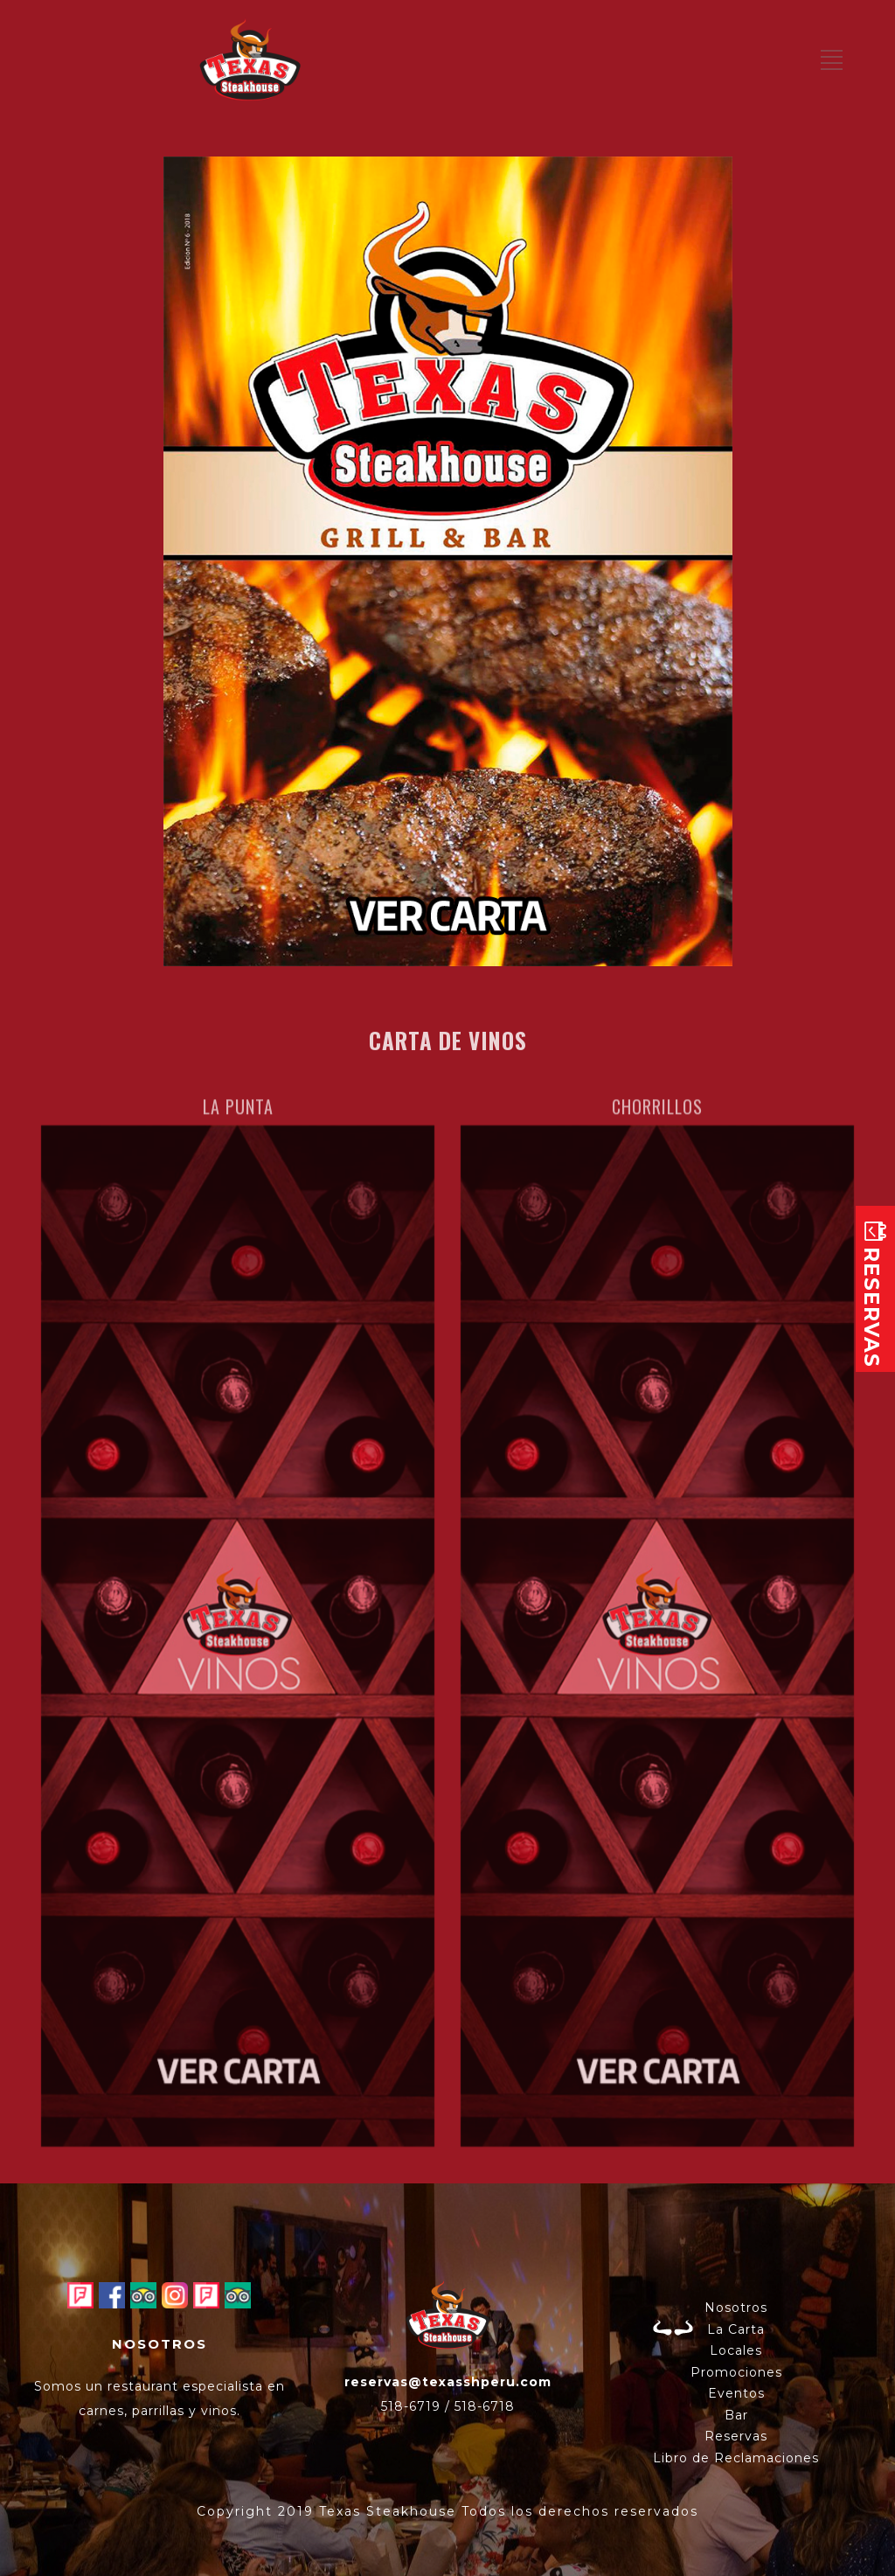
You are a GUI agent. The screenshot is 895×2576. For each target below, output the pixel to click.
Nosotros (735, 2307)
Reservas (735, 2436)
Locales (736, 2350)
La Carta (736, 2329)
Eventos (736, 2393)
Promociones (736, 2372)
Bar (736, 2415)
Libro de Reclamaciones (736, 2458)
